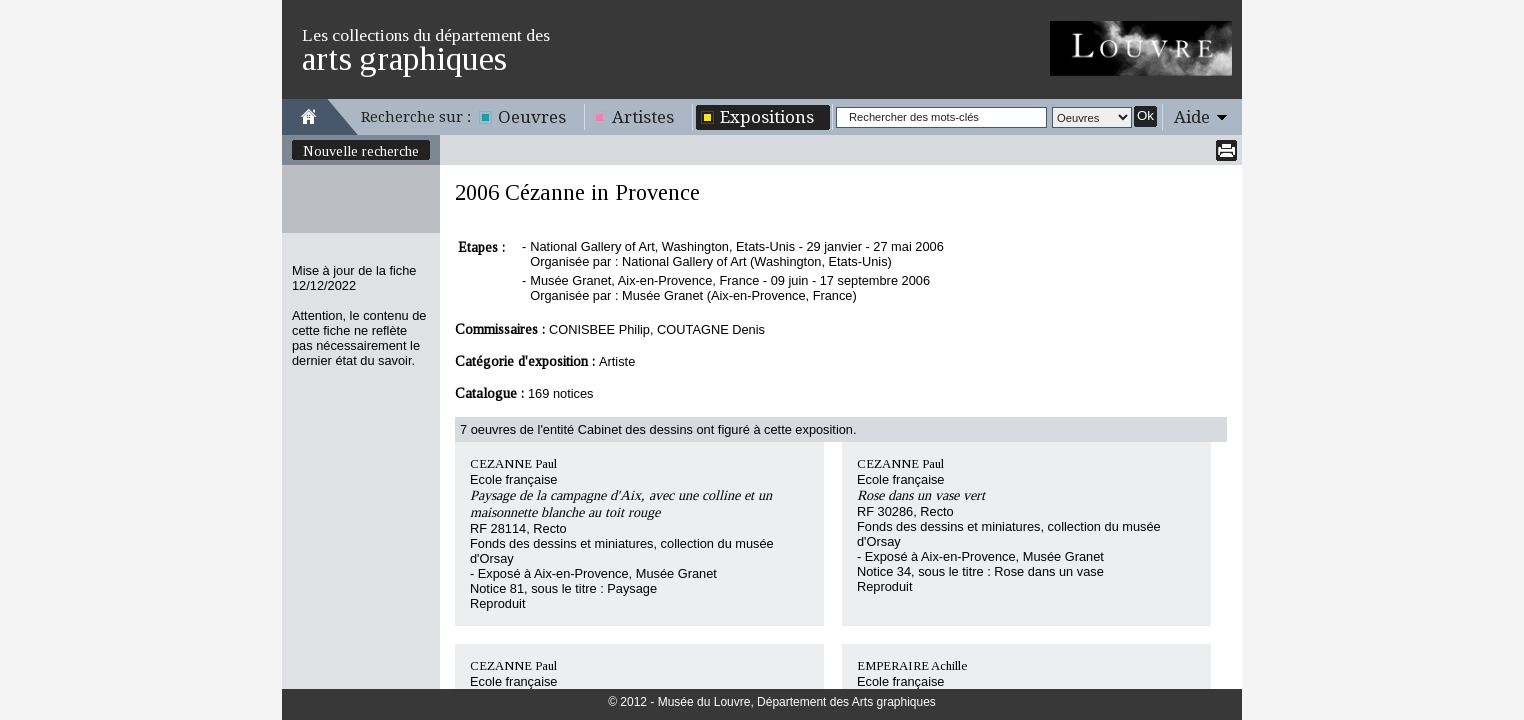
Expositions (767, 117)
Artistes (643, 117)
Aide (1192, 117)
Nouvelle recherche (361, 151)
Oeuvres (532, 117)
